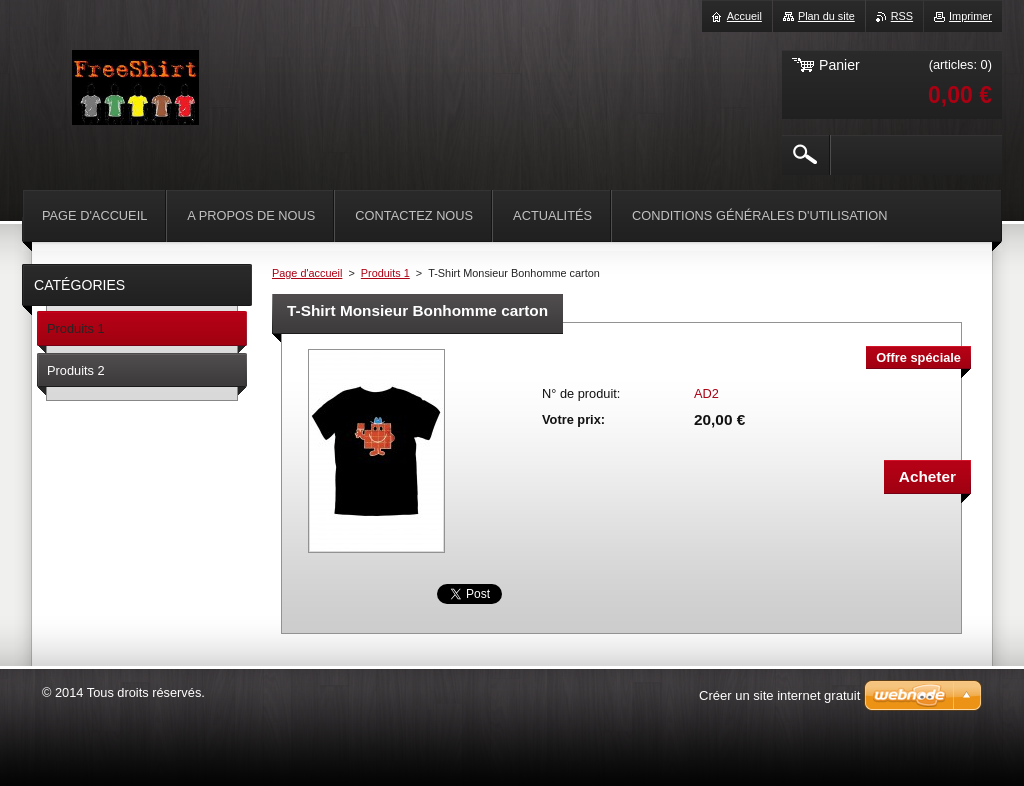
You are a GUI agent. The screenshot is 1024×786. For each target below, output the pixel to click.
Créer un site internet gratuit (779, 695)
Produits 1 (385, 273)
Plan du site (826, 16)
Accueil (744, 16)
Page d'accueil (307, 273)
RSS (902, 16)
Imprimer (970, 16)
